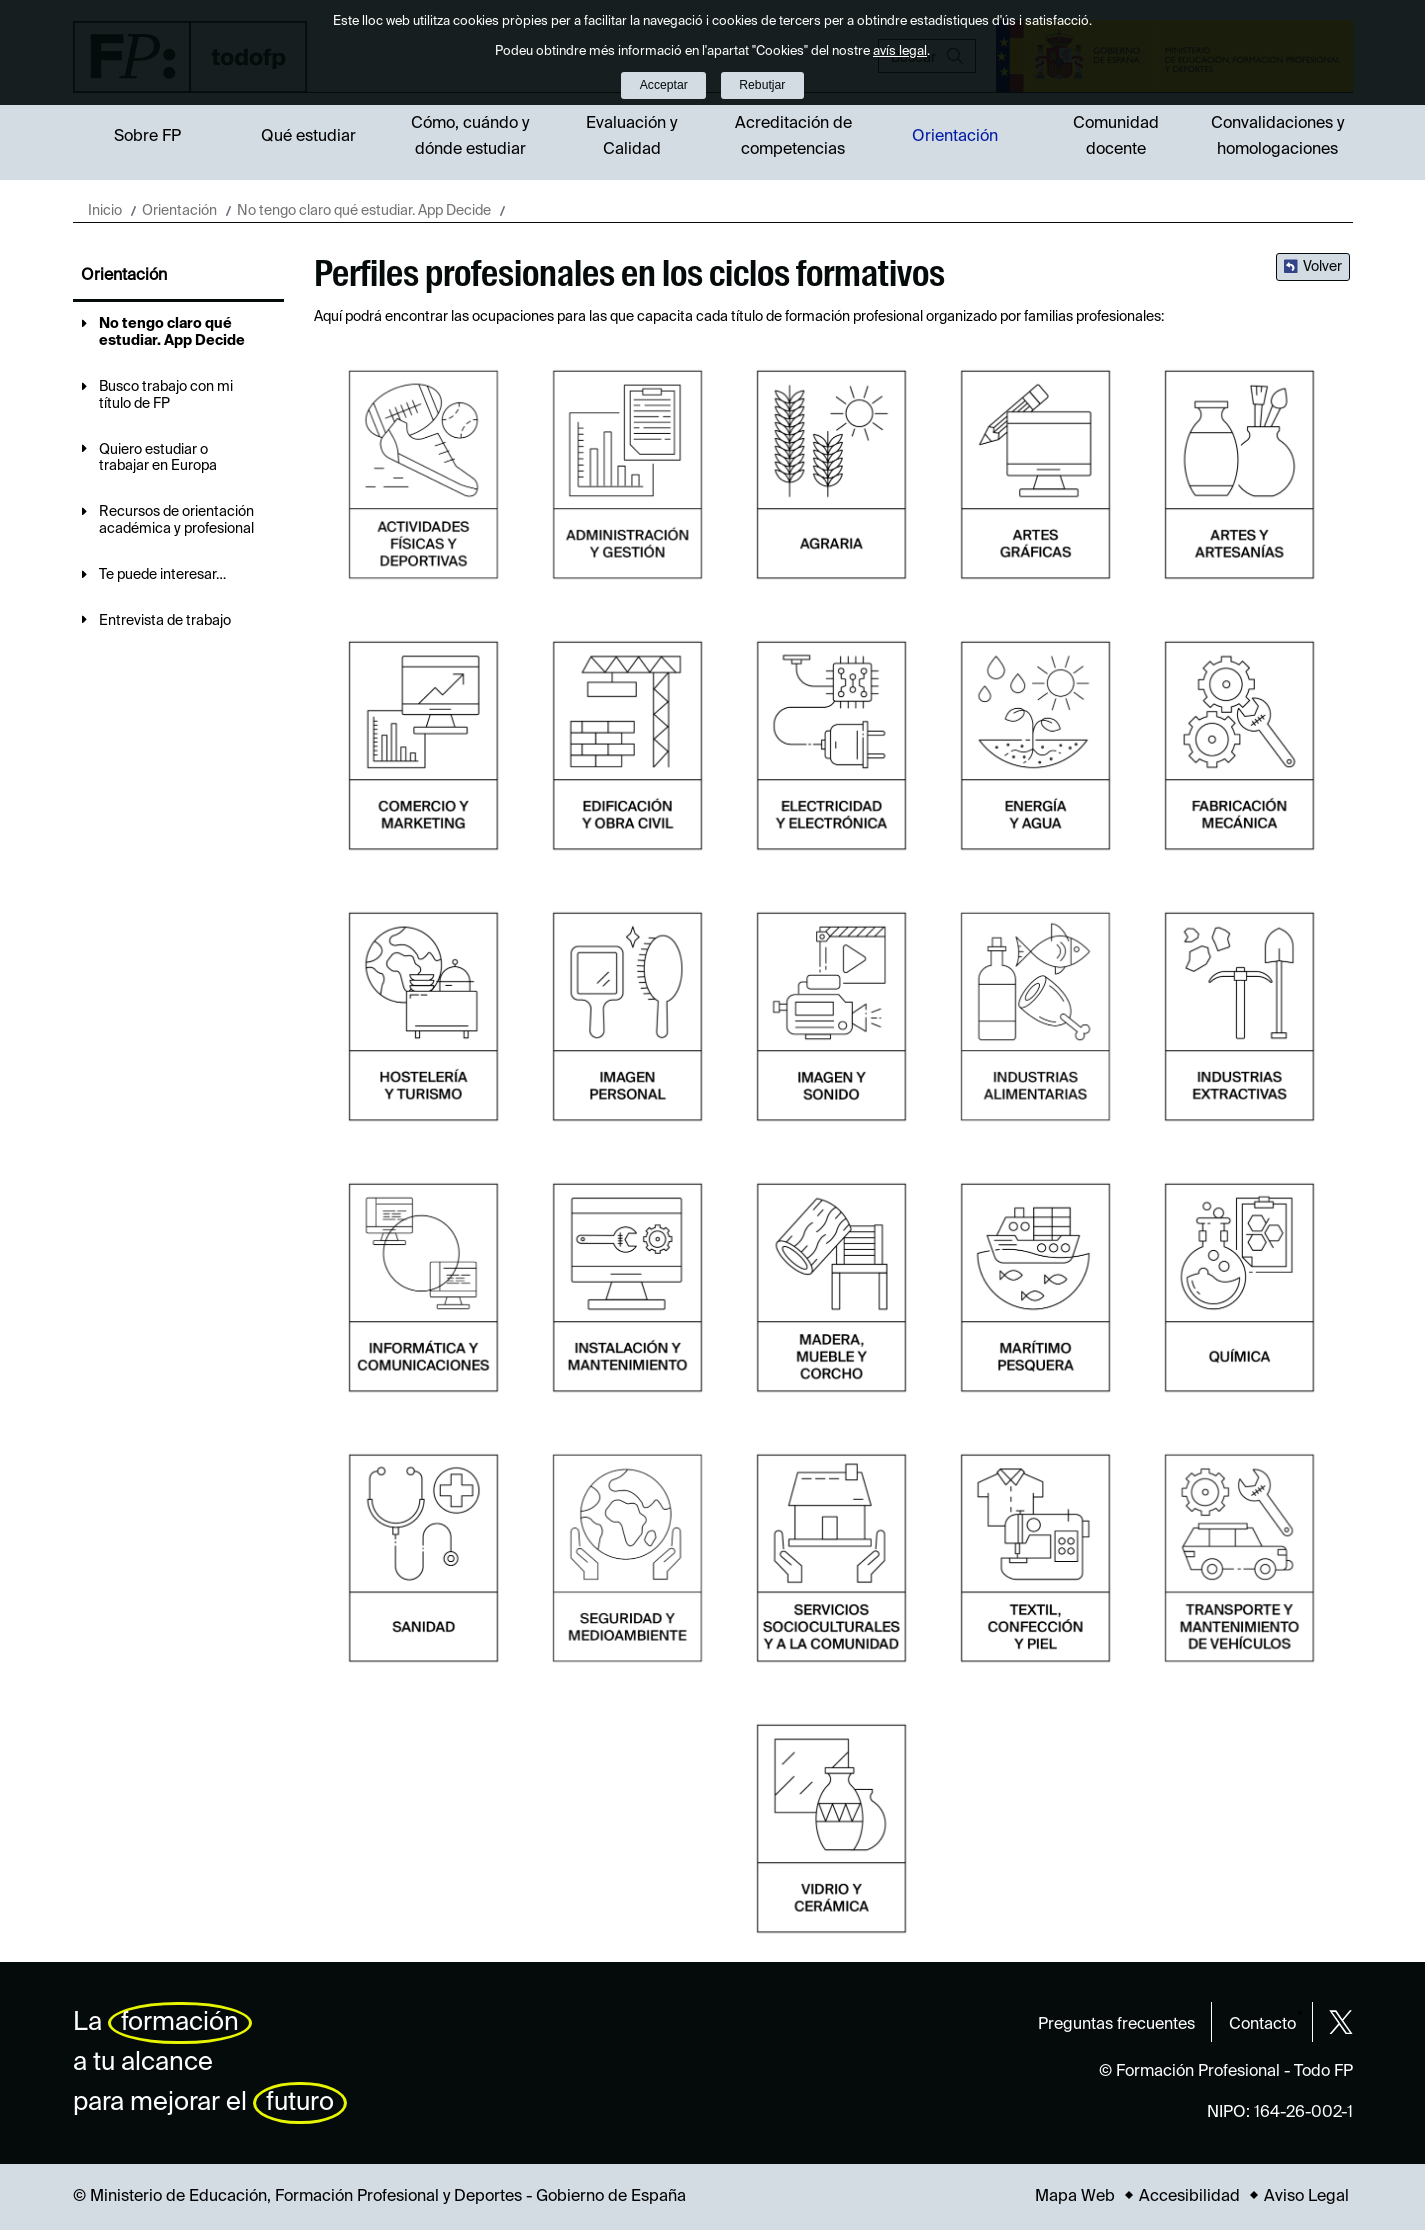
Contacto (1262, 2025)
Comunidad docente (1116, 137)
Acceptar (664, 85)
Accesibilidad (1189, 2197)
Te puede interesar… (162, 575)
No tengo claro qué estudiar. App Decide (364, 211)
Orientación (955, 137)
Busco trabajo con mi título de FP (166, 395)
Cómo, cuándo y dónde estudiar (470, 137)
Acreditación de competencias (793, 137)
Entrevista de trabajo (165, 621)
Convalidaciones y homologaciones (1277, 137)
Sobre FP (147, 137)
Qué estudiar (308, 137)
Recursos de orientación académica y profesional (176, 520)
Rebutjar (762, 85)
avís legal (900, 51)
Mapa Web (1075, 2197)
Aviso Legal (1306, 2197)
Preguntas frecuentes (1116, 2025)
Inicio (105, 211)
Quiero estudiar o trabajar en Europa (158, 458)
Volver (1322, 267)
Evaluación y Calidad (631, 137)
